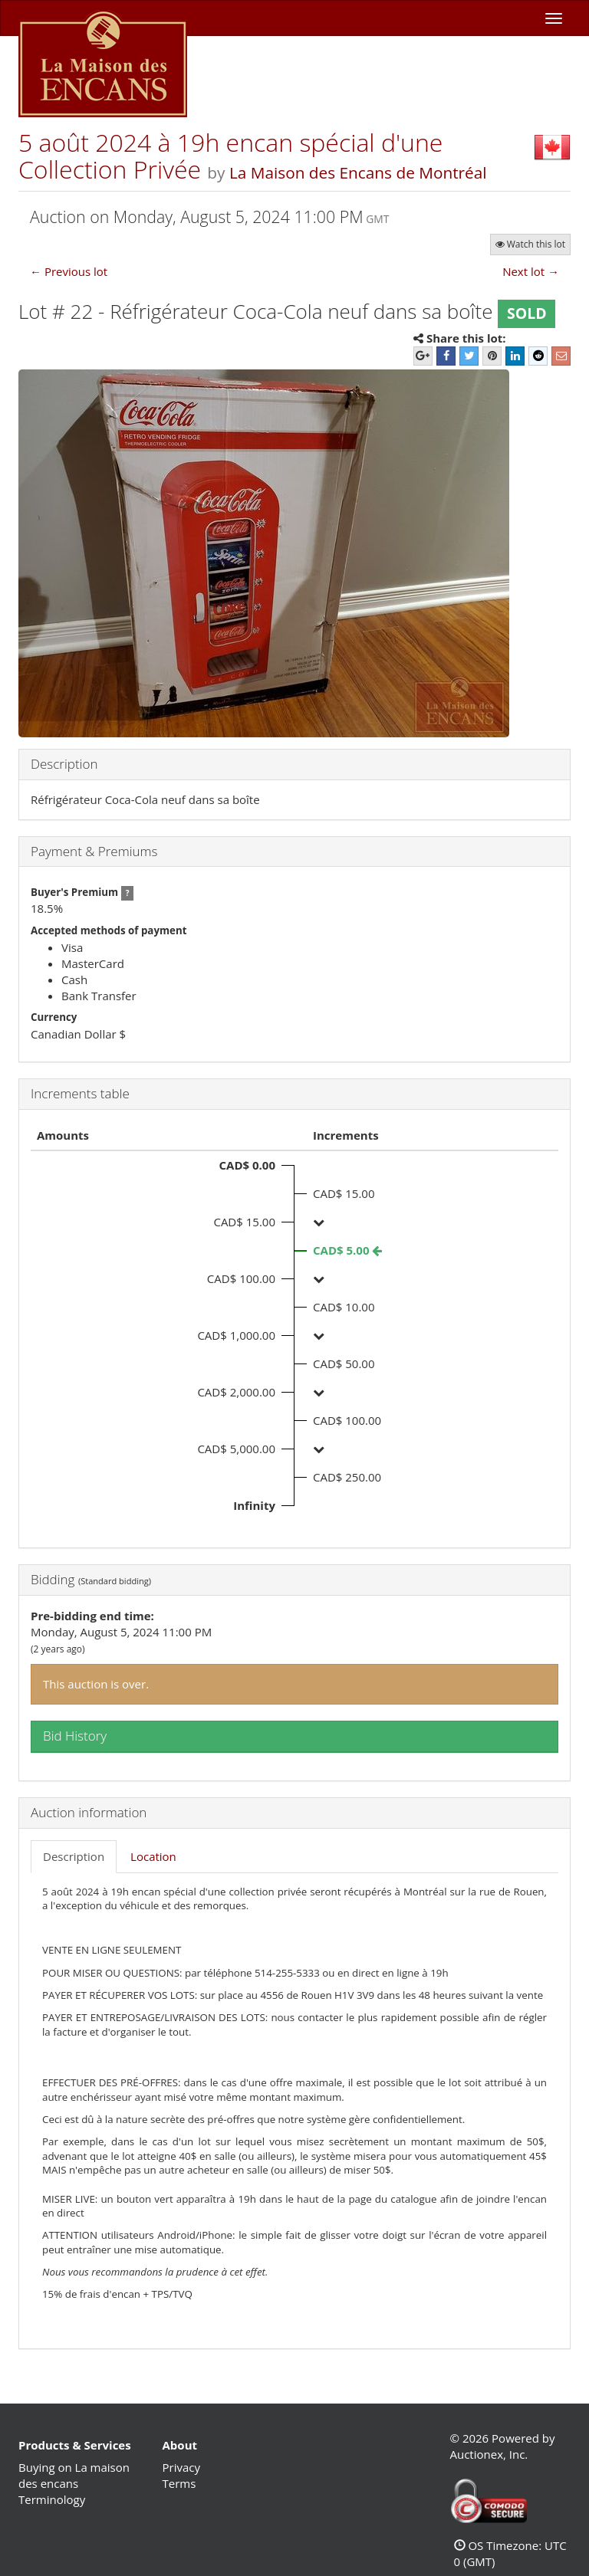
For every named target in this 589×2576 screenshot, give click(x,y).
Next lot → (530, 271)
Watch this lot (530, 244)
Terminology (51, 2499)
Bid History (75, 1735)
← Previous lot (68, 271)
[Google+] (423, 356)
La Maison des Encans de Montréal (358, 172)
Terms (179, 2483)
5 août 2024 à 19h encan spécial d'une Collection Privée (230, 155)
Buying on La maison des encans (74, 2475)
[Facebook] (446, 356)
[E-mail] (561, 356)
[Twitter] (469, 356)
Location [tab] (153, 1856)
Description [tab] (73, 1856)
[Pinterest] (492, 356)
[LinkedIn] (515, 356)
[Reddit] (538, 356)
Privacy (181, 2467)
